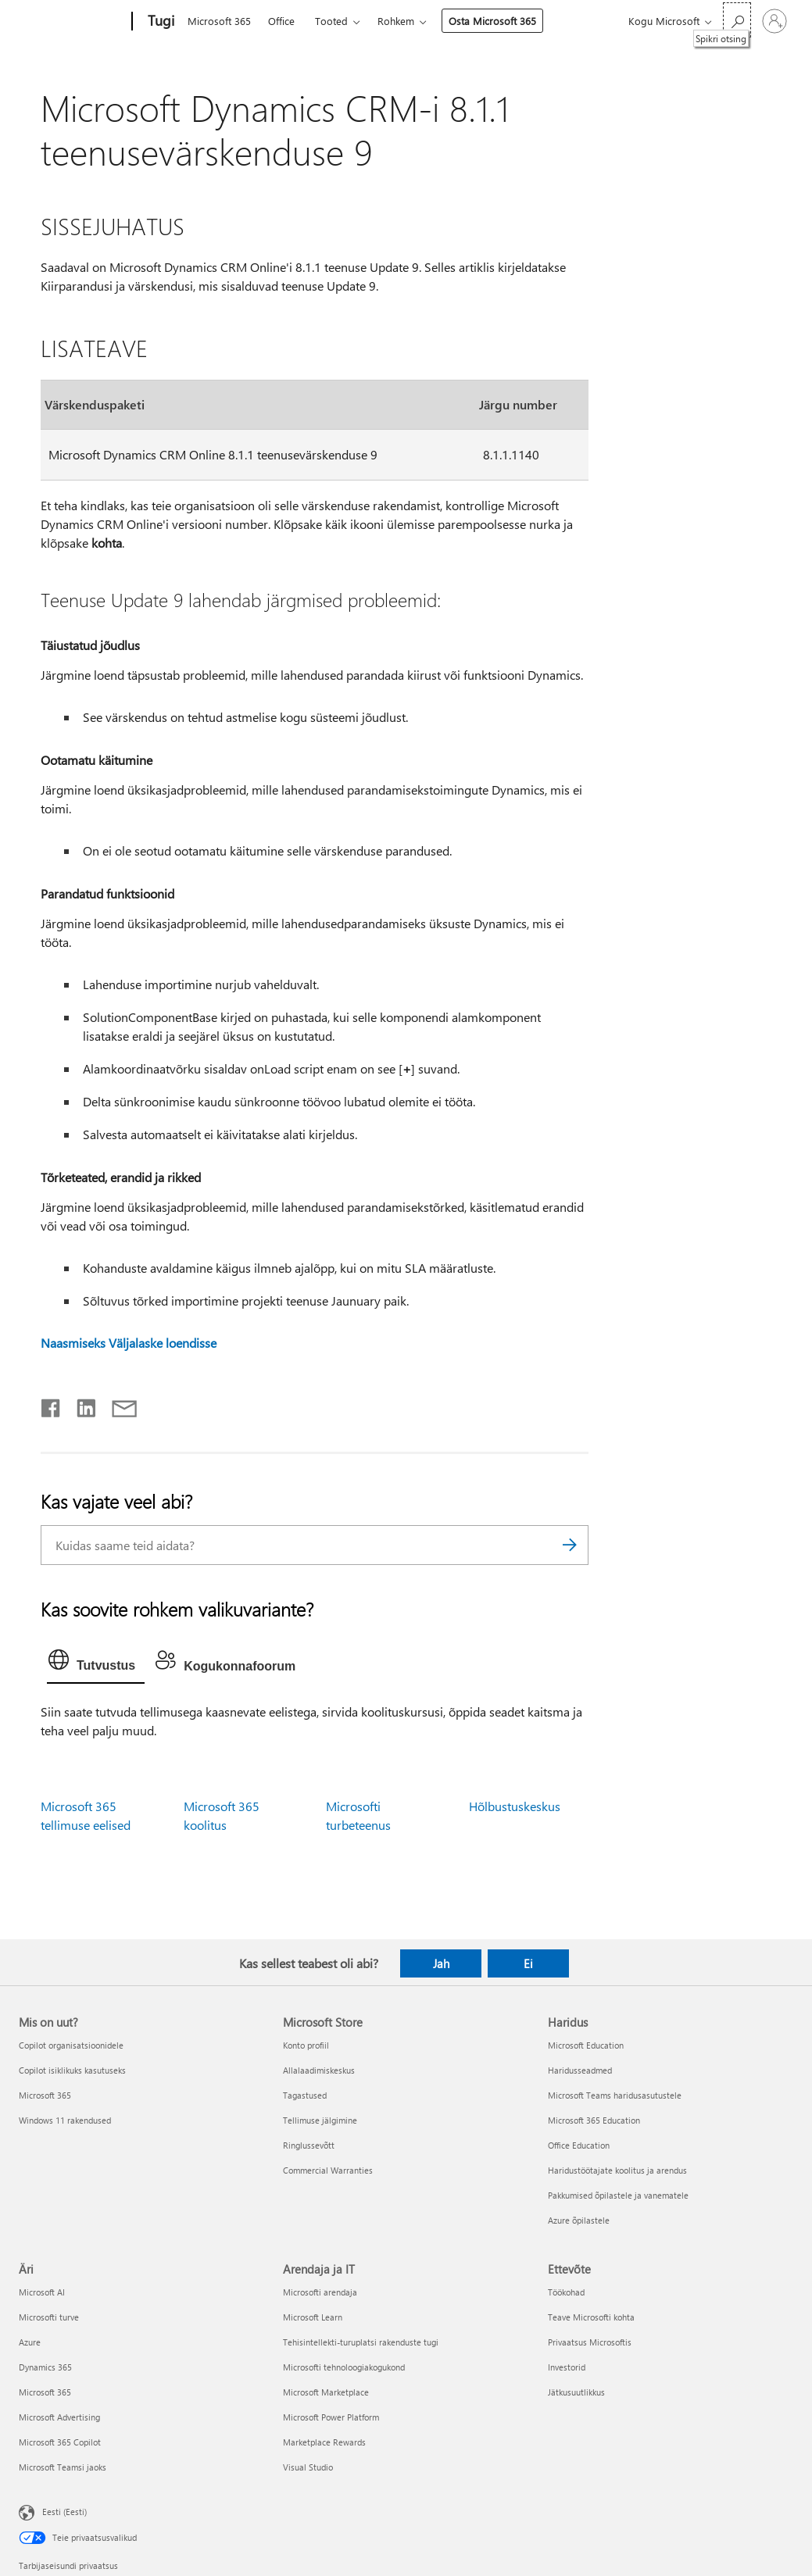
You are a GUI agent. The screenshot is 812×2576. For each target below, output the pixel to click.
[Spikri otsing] (737, 20)
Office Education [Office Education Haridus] (579, 2145)
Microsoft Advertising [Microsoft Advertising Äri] (59, 2417)
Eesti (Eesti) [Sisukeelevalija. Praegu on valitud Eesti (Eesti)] (64, 2511)
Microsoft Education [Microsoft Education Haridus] (586, 2045)
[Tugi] (159, 22)
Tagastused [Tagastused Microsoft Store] (305, 2095)
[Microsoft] (72, 22)
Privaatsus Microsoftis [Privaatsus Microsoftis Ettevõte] (589, 2342)
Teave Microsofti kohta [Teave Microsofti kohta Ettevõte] (591, 2317)
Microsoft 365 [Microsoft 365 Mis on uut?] (45, 2095)
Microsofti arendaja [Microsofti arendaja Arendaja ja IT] (320, 2292)
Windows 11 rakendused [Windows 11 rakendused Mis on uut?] (65, 2120)
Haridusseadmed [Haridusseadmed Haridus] (580, 2070)
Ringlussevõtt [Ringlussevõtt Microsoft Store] (308, 2145)
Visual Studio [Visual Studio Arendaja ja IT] (308, 2467)
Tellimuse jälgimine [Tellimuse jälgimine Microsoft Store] (320, 2120)
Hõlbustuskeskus (514, 1806)
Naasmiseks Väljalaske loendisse (128, 1342)
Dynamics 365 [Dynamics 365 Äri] (45, 2367)
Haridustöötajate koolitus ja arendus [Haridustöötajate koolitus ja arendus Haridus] (617, 2170)
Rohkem (395, 20)
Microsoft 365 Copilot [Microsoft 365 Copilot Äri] (60, 2442)
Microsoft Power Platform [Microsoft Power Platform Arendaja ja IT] (331, 2417)
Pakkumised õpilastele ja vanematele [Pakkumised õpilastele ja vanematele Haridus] (618, 2195)
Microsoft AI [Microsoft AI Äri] (42, 2292)
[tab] (96, 1663)
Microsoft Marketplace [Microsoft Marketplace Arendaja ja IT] (326, 2392)
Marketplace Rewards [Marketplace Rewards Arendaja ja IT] (324, 2442)
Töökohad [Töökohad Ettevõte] (566, 2292)
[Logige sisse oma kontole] (774, 21)
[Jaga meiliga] (117, 1404)
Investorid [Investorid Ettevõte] (566, 2367)
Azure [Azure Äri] (30, 2342)
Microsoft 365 (219, 20)
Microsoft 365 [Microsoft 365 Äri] (45, 2392)
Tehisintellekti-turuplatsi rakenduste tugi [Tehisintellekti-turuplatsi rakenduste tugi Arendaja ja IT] (360, 2342)
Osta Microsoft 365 (492, 20)
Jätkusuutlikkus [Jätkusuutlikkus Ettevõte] (576, 2392)
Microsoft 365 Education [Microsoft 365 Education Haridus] (594, 2120)
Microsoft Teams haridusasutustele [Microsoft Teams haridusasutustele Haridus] (614, 2095)
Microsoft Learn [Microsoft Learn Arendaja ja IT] (312, 2317)
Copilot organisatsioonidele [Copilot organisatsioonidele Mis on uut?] (71, 2045)
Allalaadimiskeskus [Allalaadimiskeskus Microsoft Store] (319, 2070)
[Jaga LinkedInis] (80, 1404)
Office (281, 20)
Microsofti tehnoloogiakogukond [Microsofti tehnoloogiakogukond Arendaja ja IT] (344, 2367)
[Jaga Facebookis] (52, 1404)
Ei (528, 1963)
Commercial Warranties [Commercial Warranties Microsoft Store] (328, 2170)
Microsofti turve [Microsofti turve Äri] (49, 2317)
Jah (441, 1963)
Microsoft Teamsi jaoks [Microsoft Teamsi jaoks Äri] (62, 2467)
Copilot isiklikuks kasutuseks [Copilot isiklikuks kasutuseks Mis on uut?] (72, 2070)
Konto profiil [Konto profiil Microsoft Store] (306, 2045)
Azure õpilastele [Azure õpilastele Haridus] (579, 2220)
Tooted (331, 20)
